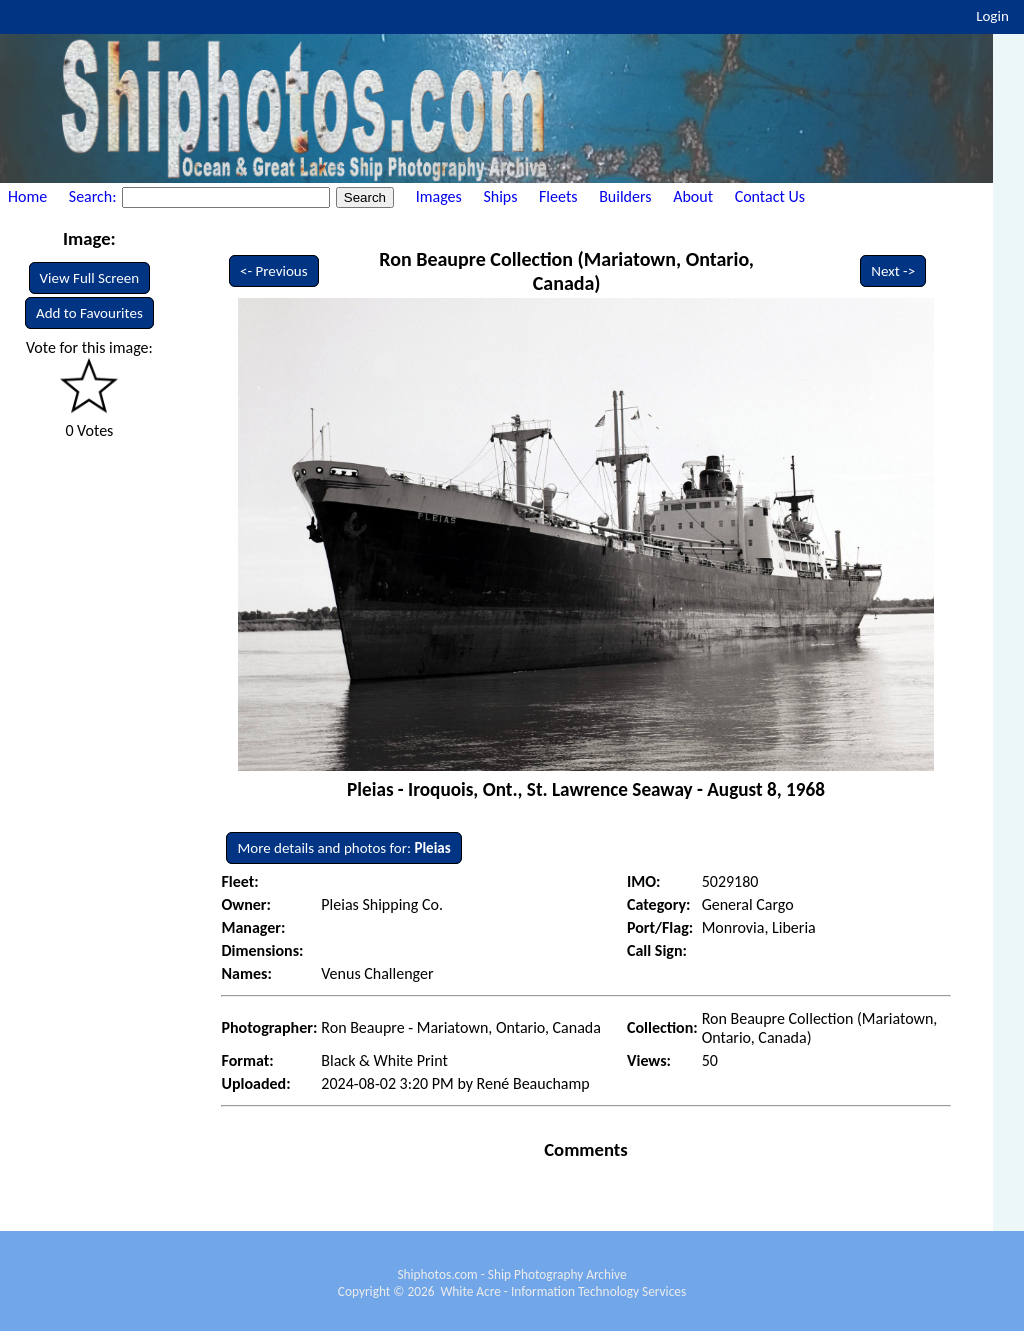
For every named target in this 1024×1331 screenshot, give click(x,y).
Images (439, 196)
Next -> (893, 271)
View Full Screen (90, 278)
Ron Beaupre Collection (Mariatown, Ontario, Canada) (566, 271)
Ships (500, 196)
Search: (94, 196)
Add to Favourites (89, 313)
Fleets (558, 196)
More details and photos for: (343, 848)
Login (992, 16)
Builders (625, 196)
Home (27, 196)
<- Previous (274, 271)
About (693, 196)
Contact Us (770, 196)
